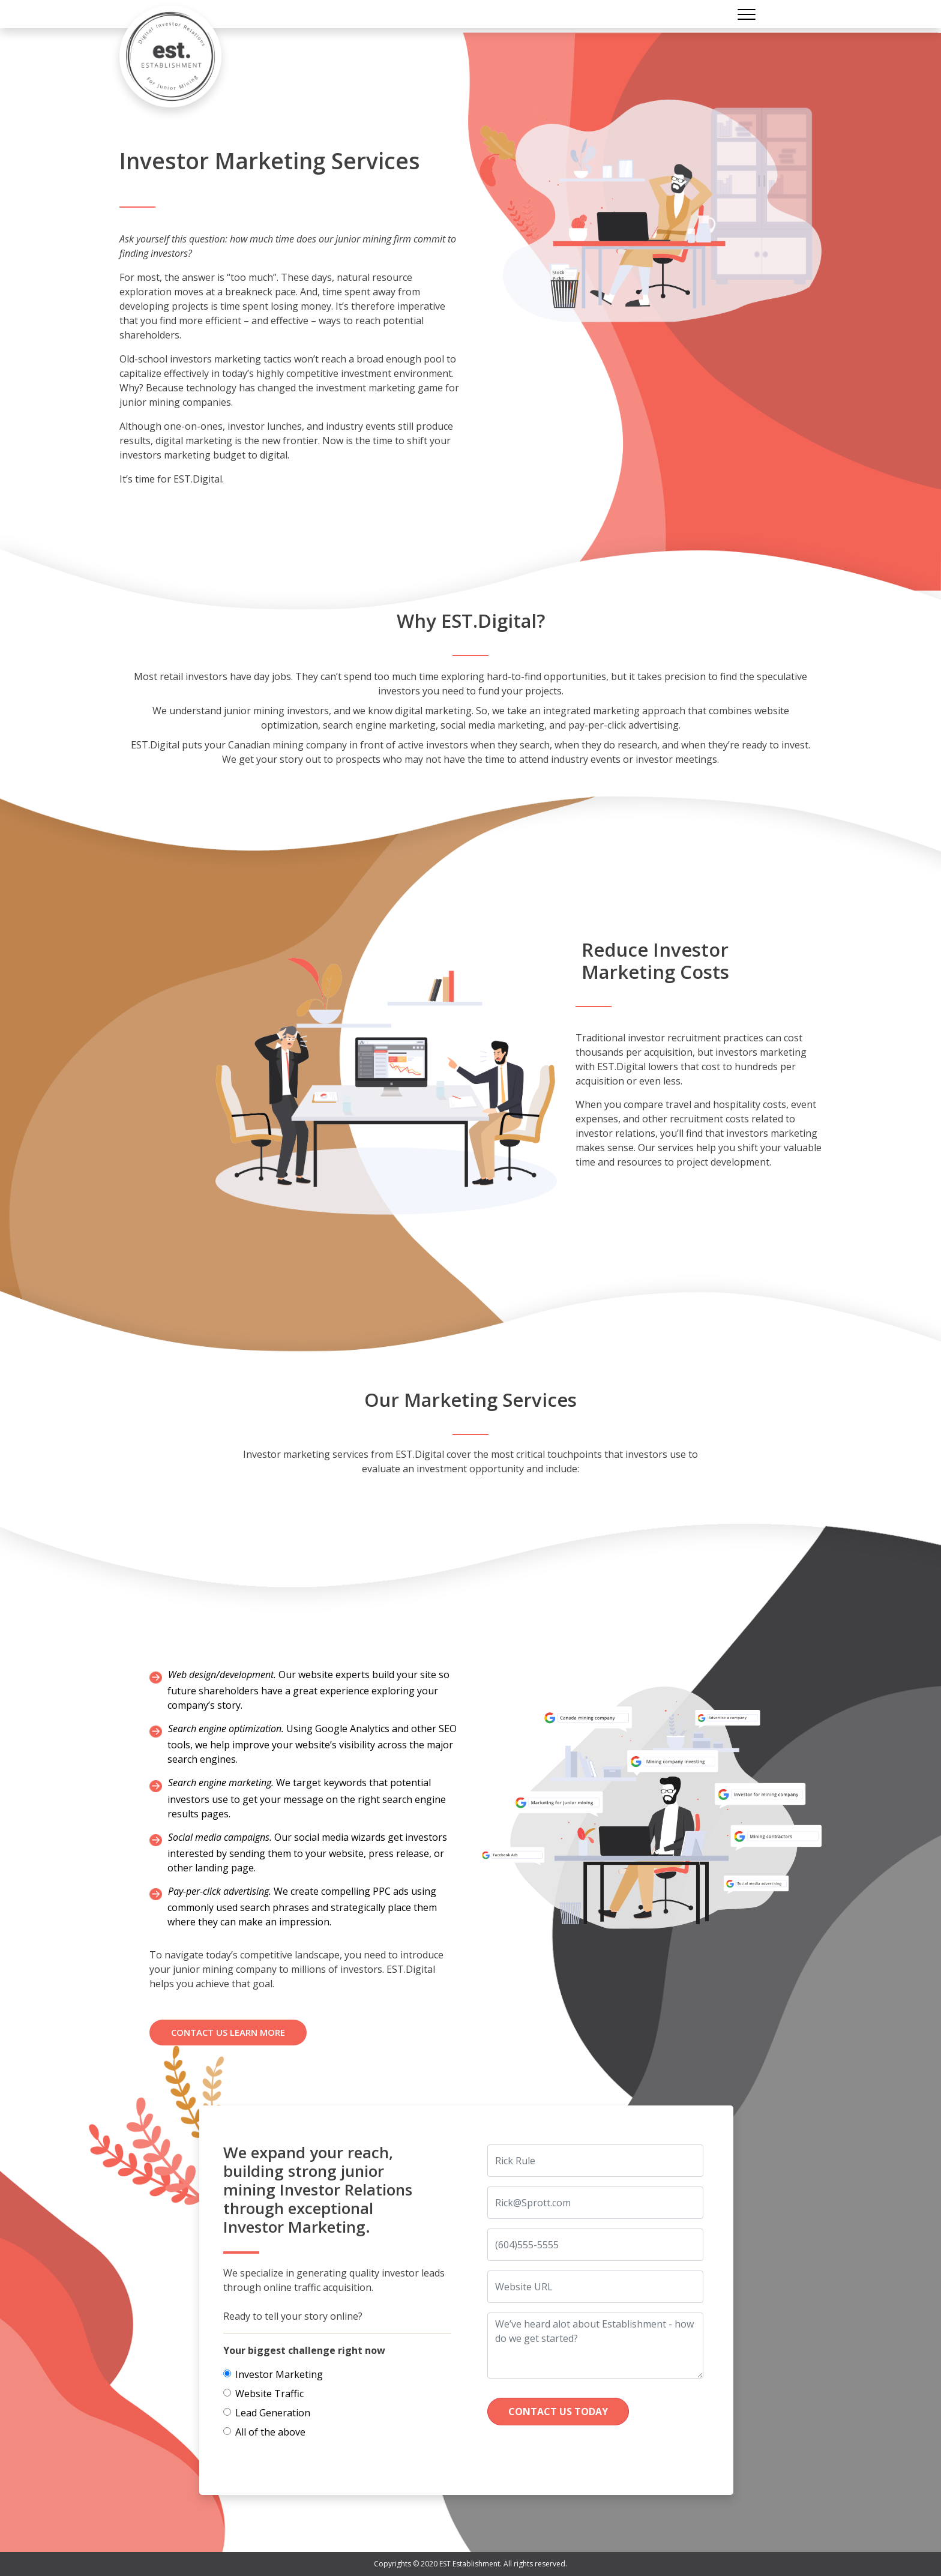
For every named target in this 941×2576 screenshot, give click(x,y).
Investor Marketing (279, 2374)
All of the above (270, 2432)
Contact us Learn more (228, 2032)
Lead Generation (272, 2412)
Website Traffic (269, 2393)
